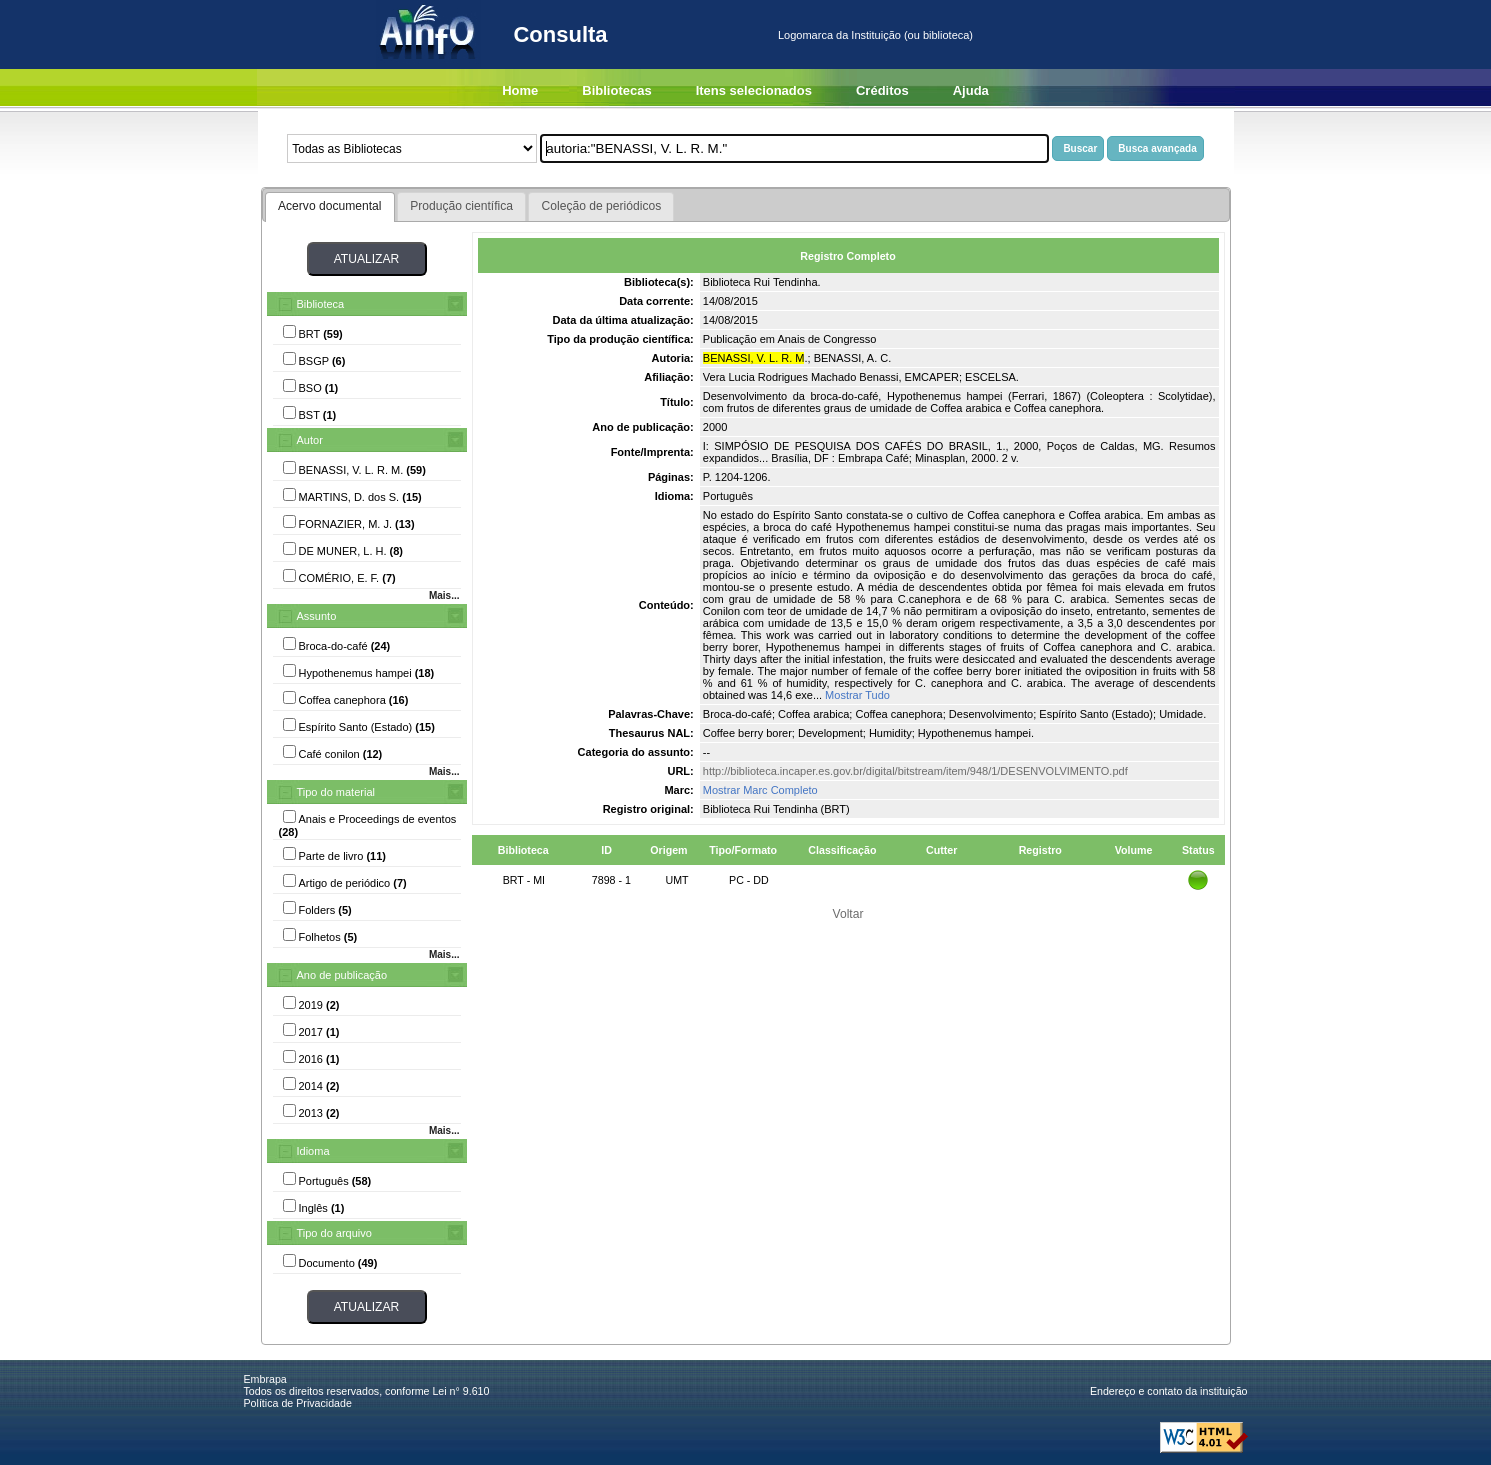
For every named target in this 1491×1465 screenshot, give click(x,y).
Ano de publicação (342, 975)
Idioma (313, 1151)
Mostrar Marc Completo (760, 790)
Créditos (882, 90)
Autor (310, 440)
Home (520, 90)
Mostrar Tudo (857, 695)
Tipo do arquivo (334, 1233)
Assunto (317, 616)
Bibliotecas (616, 90)
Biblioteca (321, 304)
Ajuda (971, 90)
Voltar (848, 914)
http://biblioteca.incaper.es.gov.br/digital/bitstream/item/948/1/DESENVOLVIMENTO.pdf (915, 771)
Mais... (444, 595)
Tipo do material (336, 792)
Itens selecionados (754, 90)
